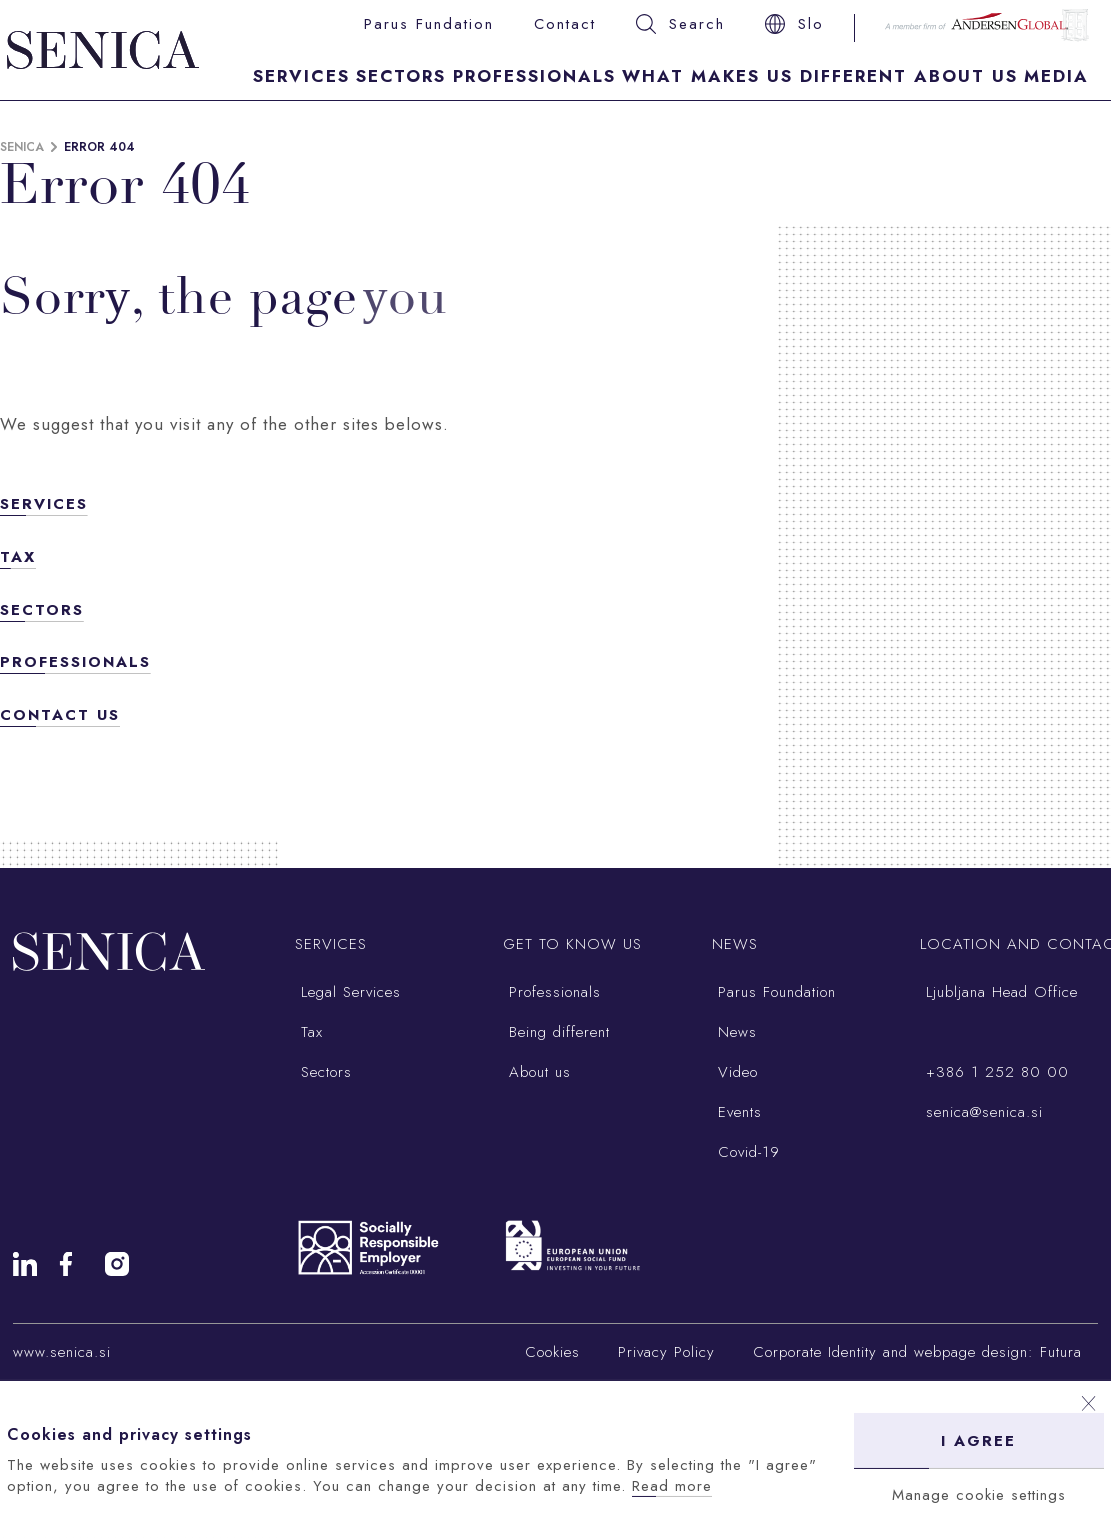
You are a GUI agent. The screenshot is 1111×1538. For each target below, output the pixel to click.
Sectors (401, 76)
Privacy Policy (666, 1352)
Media (1056, 76)
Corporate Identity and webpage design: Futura (917, 1352)
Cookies (552, 1352)
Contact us (60, 715)
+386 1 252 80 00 (994, 1072)
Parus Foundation (774, 992)
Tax (18, 557)
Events (737, 1112)
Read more (672, 1486)
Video (735, 1072)
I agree (978, 1441)
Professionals (534, 76)
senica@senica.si (981, 1112)
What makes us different (764, 76)
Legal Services (348, 992)
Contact (565, 24)
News (734, 1032)
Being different (556, 1032)
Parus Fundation (429, 24)
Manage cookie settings (979, 1495)
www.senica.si (62, 1352)
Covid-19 (746, 1152)
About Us (966, 76)
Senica (22, 147)
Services (301, 76)
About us (537, 1072)
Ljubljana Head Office (999, 992)
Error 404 (99, 147)
